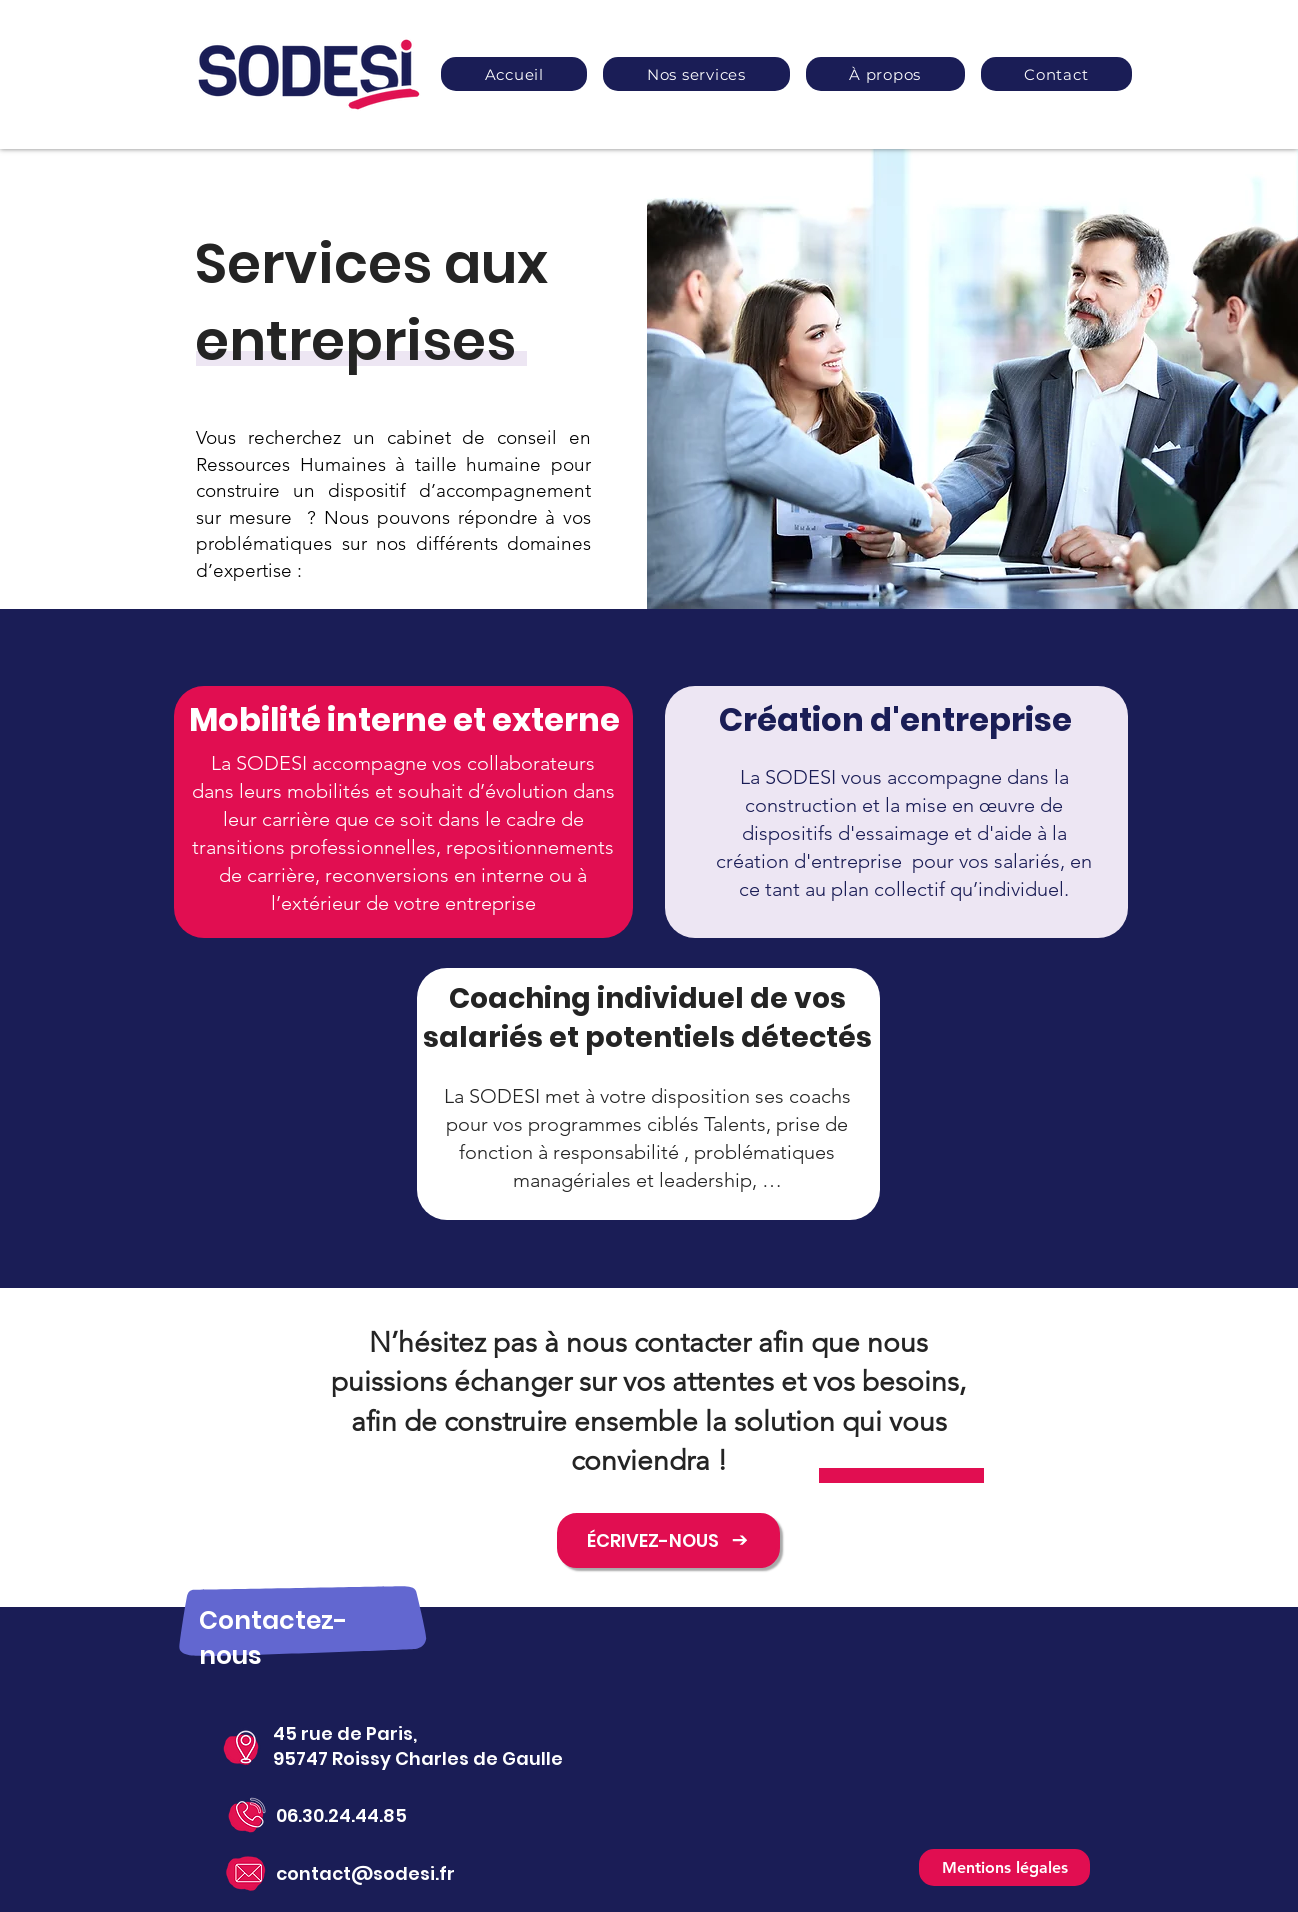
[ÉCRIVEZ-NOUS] (668, 1540)
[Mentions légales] (1004, 1867)
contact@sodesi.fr (365, 1873)
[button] (696, 74)
